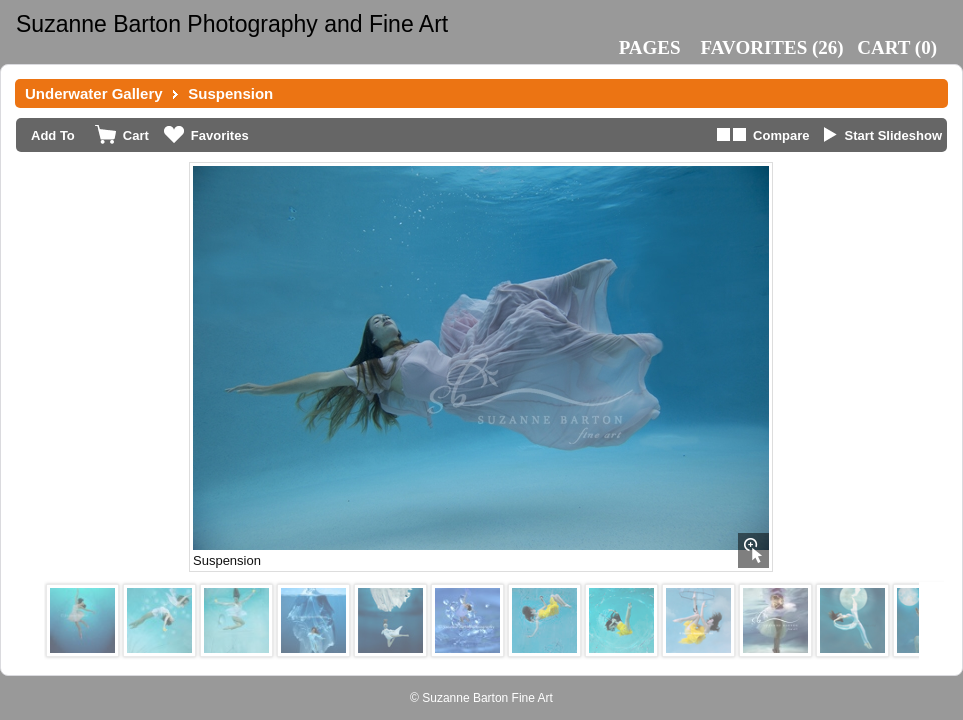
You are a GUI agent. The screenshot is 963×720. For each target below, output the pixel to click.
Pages (650, 47)
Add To (53, 135)
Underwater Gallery (94, 93)
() (772, 47)
